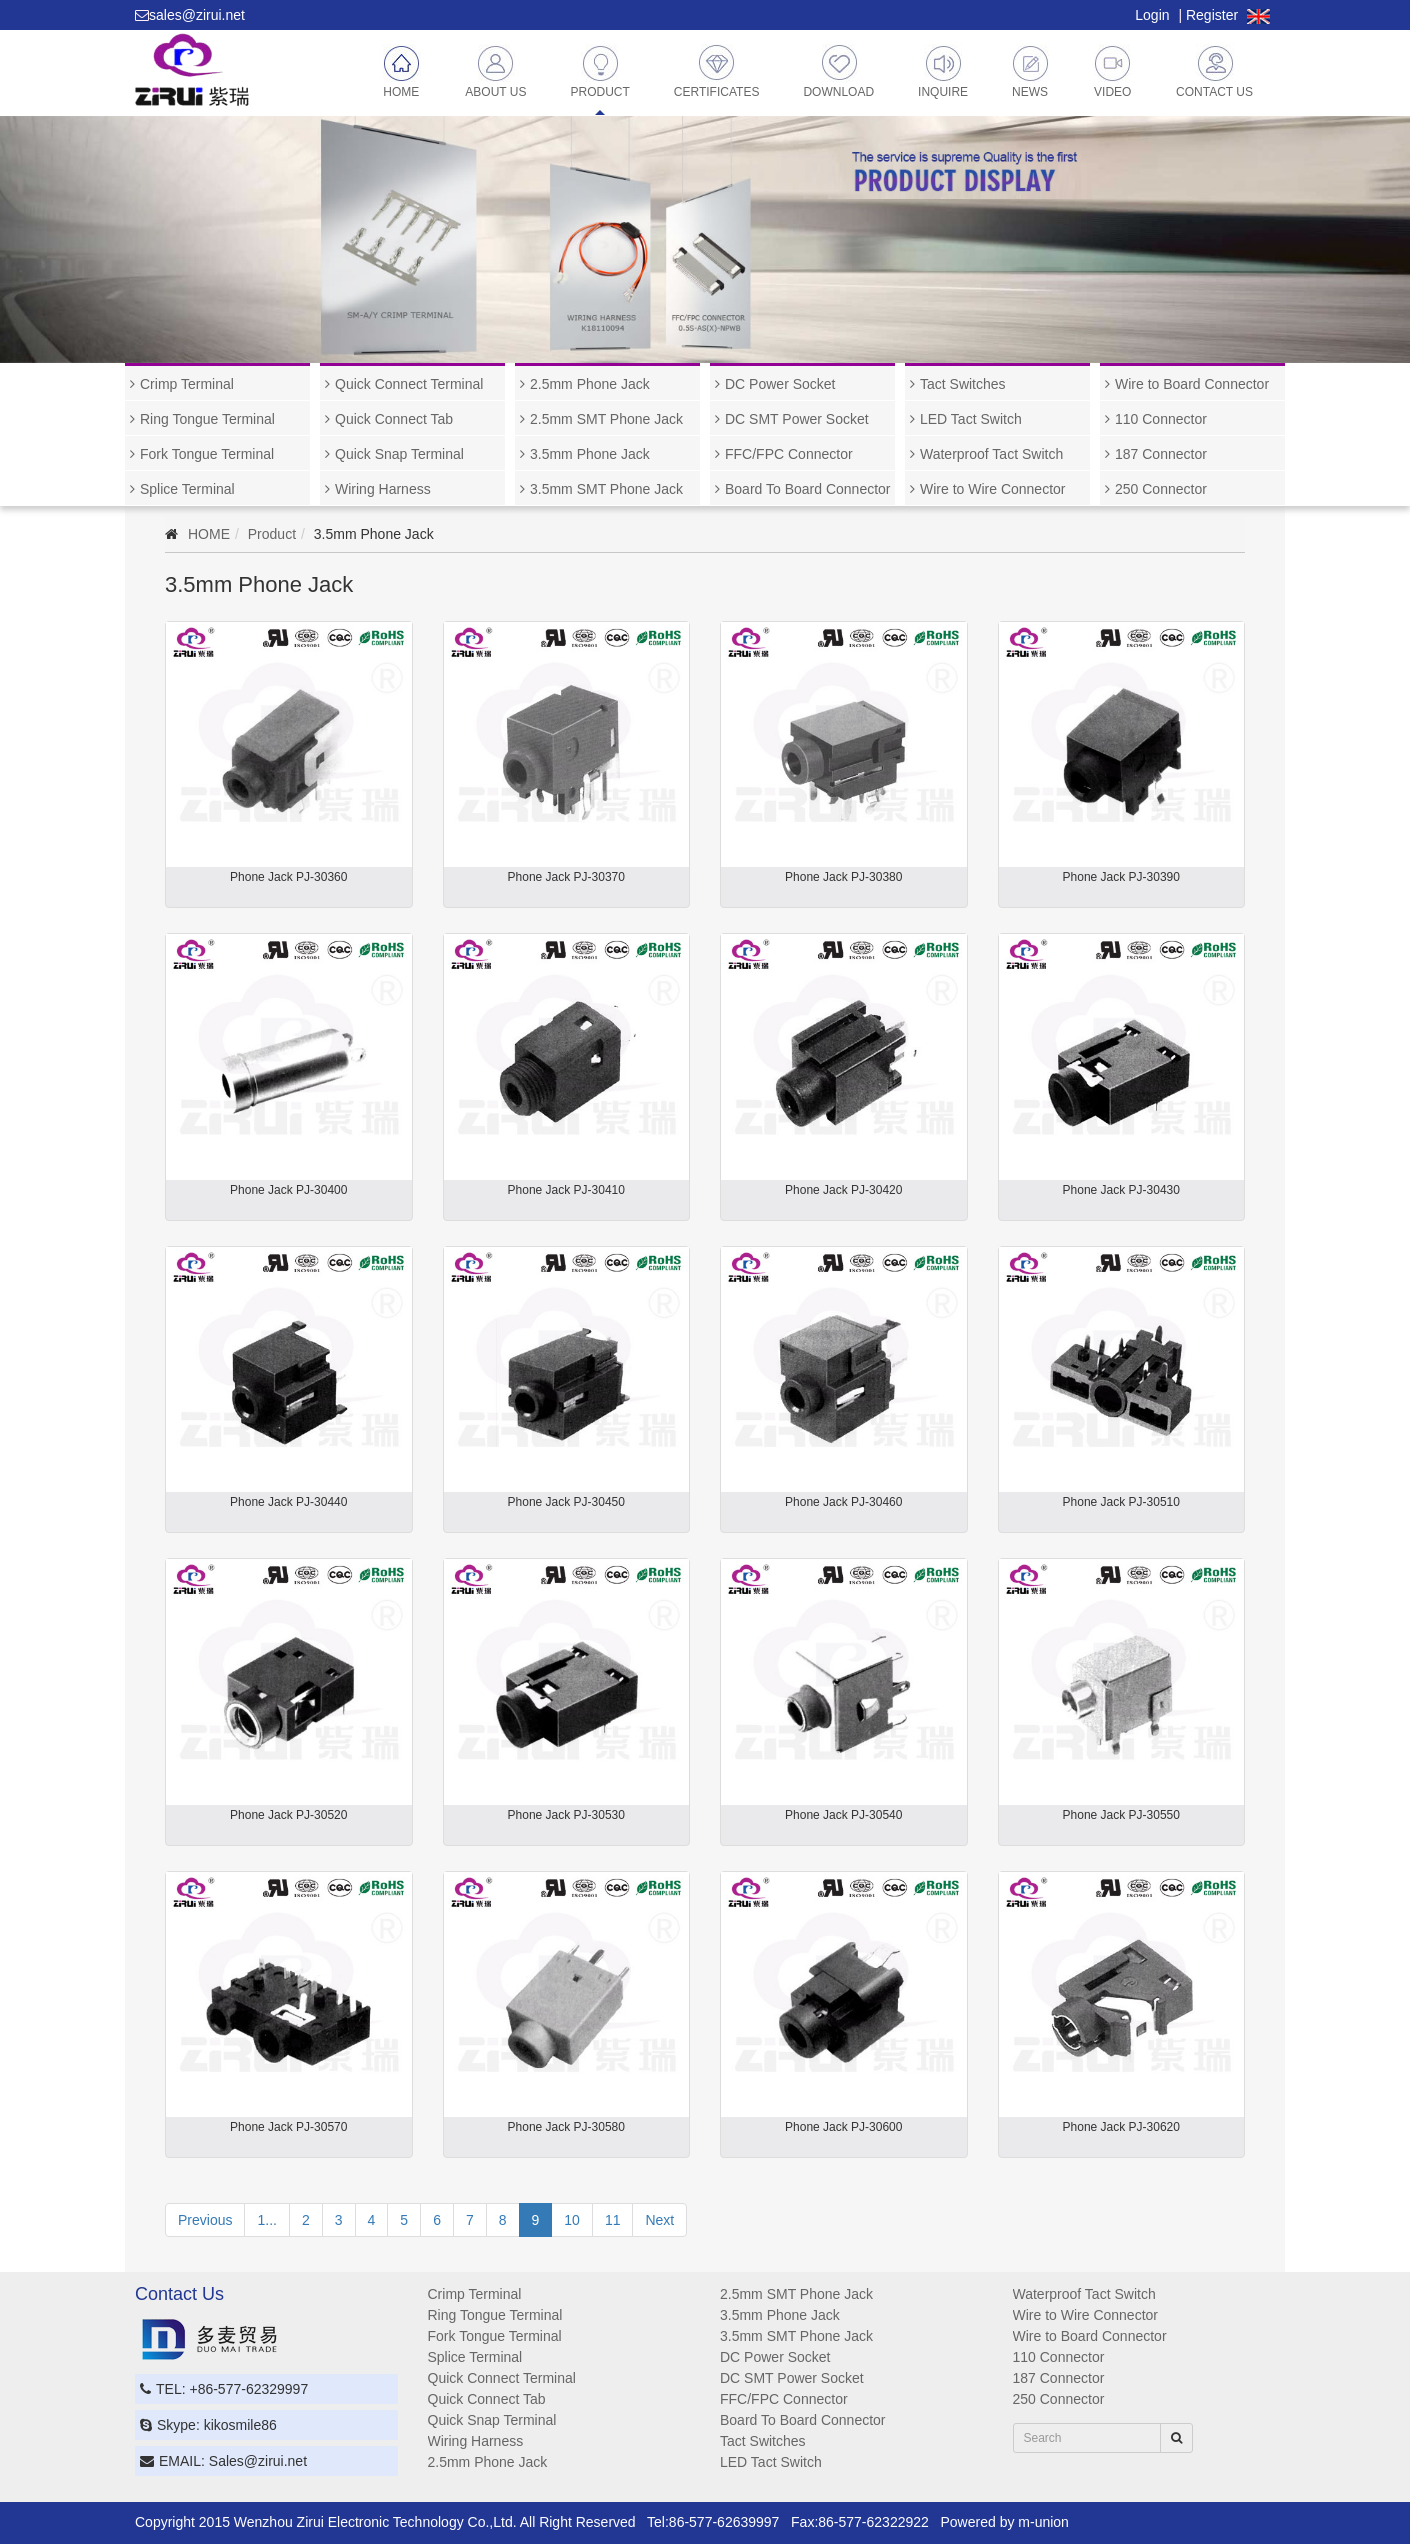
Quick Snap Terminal (399, 454)
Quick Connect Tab (394, 419)
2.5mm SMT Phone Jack (606, 419)
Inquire (943, 71)
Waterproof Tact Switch (991, 454)
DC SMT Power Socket (797, 419)
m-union (1043, 2522)
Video (1113, 71)
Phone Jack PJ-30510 (1121, 1502)
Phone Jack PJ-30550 (1121, 1815)
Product (599, 71)
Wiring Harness (383, 489)
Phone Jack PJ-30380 (843, 877)
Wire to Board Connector (1192, 384)
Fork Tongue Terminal (207, 454)
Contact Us (1214, 71)
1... (266, 2220)
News (1031, 71)
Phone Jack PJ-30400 (288, 1190)
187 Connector (1161, 454)
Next (659, 2220)
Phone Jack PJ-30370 (566, 877)
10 (572, 2220)
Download (838, 71)
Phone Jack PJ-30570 (288, 2127)
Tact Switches (963, 384)
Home (402, 71)
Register (1212, 15)
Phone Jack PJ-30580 (566, 2127)
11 (613, 2220)
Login (1152, 15)
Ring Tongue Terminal (207, 419)
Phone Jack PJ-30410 (566, 1190)
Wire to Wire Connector (992, 489)
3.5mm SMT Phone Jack (606, 489)
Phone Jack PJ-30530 (566, 1815)
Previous (205, 2220)
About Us (495, 71)
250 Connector (1161, 489)
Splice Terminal (187, 489)
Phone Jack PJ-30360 (288, 877)
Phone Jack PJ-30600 (843, 2127)
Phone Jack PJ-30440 (288, 1502)
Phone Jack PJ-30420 (843, 1190)
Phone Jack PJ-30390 (1121, 877)
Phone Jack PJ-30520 (288, 1815)
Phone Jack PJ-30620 (1121, 2127)
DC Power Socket (780, 384)
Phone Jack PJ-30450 (566, 1502)
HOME (209, 534)
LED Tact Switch (971, 419)
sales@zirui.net (197, 15)
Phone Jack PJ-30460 (843, 1502)
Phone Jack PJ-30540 (843, 1815)
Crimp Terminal (187, 384)
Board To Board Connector (808, 489)
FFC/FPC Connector (789, 454)
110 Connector (1161, 419)
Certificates (717, 71)
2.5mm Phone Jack (590, 384)
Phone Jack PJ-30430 (1121, 1190)
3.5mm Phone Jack (590, 454)
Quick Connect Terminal (409, 384)
